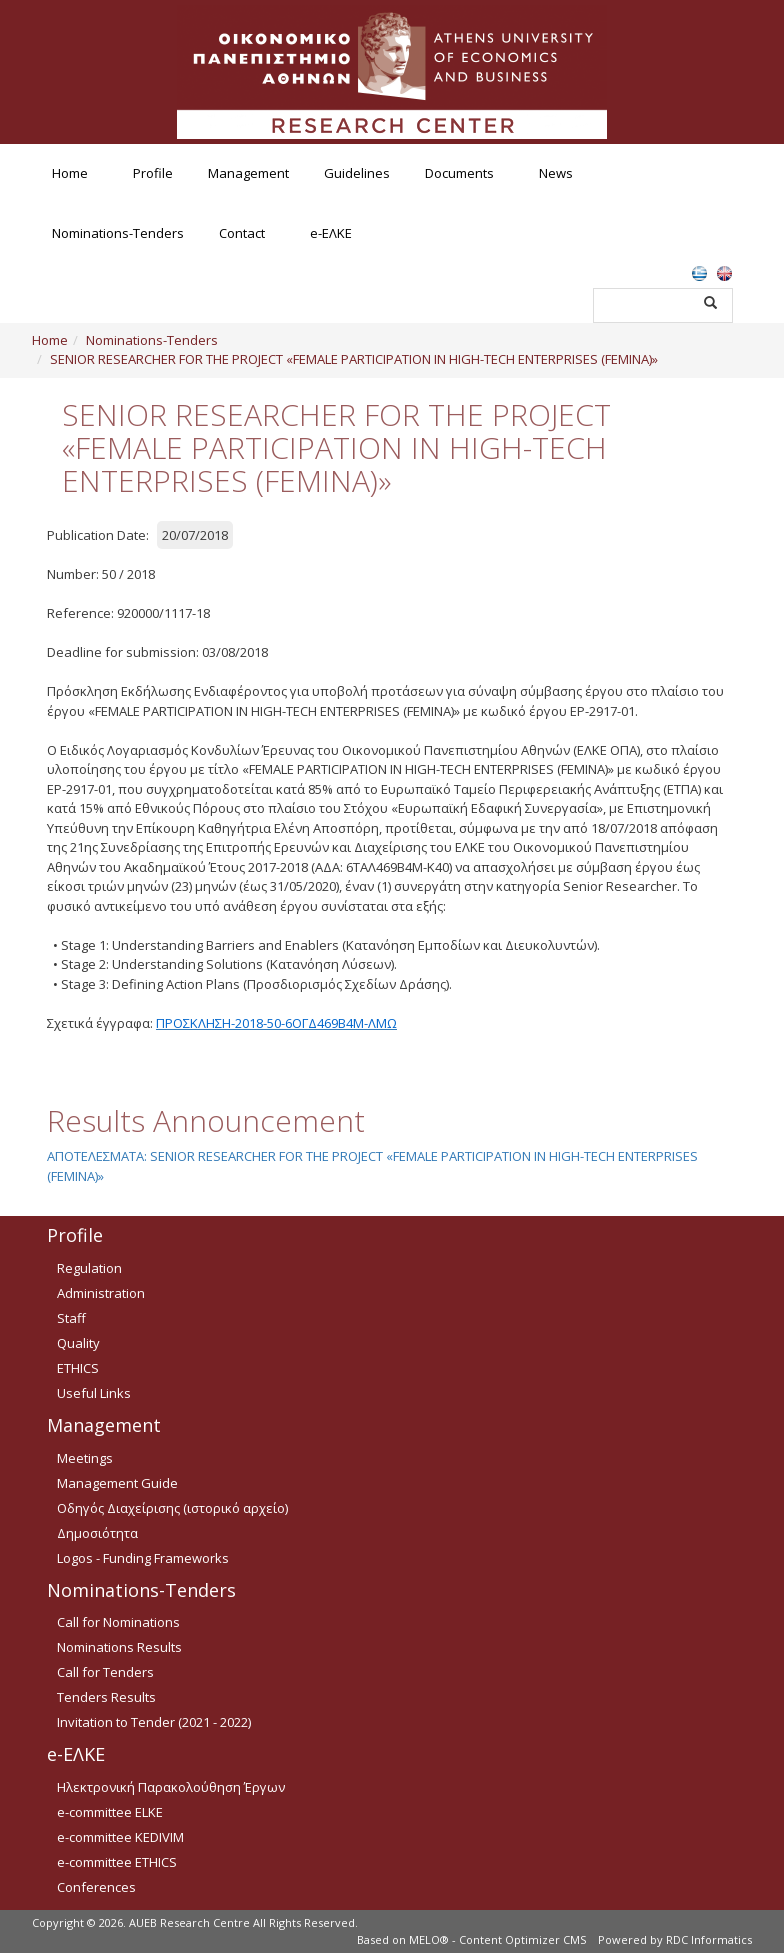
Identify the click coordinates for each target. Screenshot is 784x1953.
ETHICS (78, 1368)
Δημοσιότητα (97, 1533)
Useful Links (94, 1393)
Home (70, 173)
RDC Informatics (709, 1939)
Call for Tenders (105, 1672)
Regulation (89, 1268)
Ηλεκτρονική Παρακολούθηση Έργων (171, 1787)
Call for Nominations (118, 1622)
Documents (459, 173)
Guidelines (357, 173)
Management (248, 173)
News (556, 173)
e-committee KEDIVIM (120, 1837)
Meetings (85, 1458)
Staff (71, 1318)
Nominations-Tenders (118, 233)
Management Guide (117, 1483)
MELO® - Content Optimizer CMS (497, 1939)
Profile (153, 173)
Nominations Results (119, 1647)
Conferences (96, 1887)
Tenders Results (106, 1697)
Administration (101, 1293)
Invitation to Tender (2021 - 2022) (154, 1722)
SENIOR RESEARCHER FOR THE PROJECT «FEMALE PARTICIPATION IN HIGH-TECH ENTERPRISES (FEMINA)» (354, 359)
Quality (78, 1343)
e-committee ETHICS (117, 1862)
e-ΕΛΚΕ (331, 233)
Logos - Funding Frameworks (143, 1558)
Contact (242, 233)
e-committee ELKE (110, 1812)
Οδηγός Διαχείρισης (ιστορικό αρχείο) (172, 1508)
